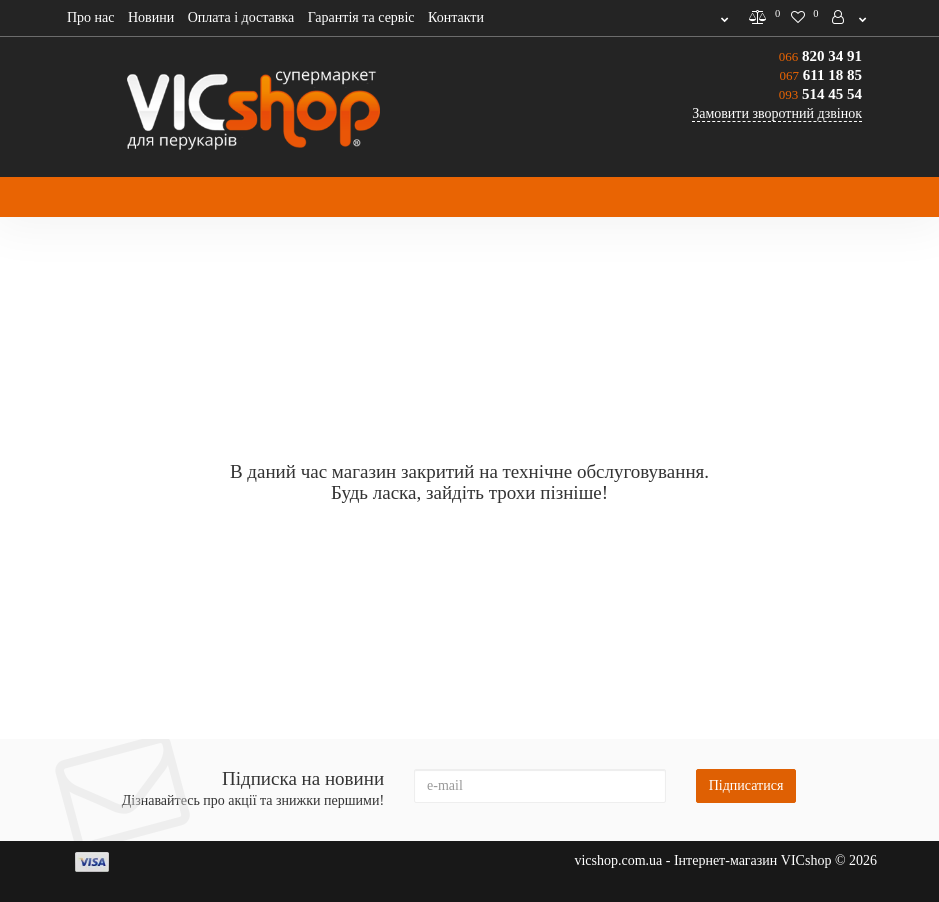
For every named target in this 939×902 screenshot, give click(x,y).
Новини (151, 17)
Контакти (456, 17)
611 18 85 (821, 75)
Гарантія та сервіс (361, 17)
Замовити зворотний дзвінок (777, 113)
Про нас (91, 17)
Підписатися (746, 785)
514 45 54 (820, 94)
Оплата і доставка (241, 17)
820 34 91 (820, 56)
